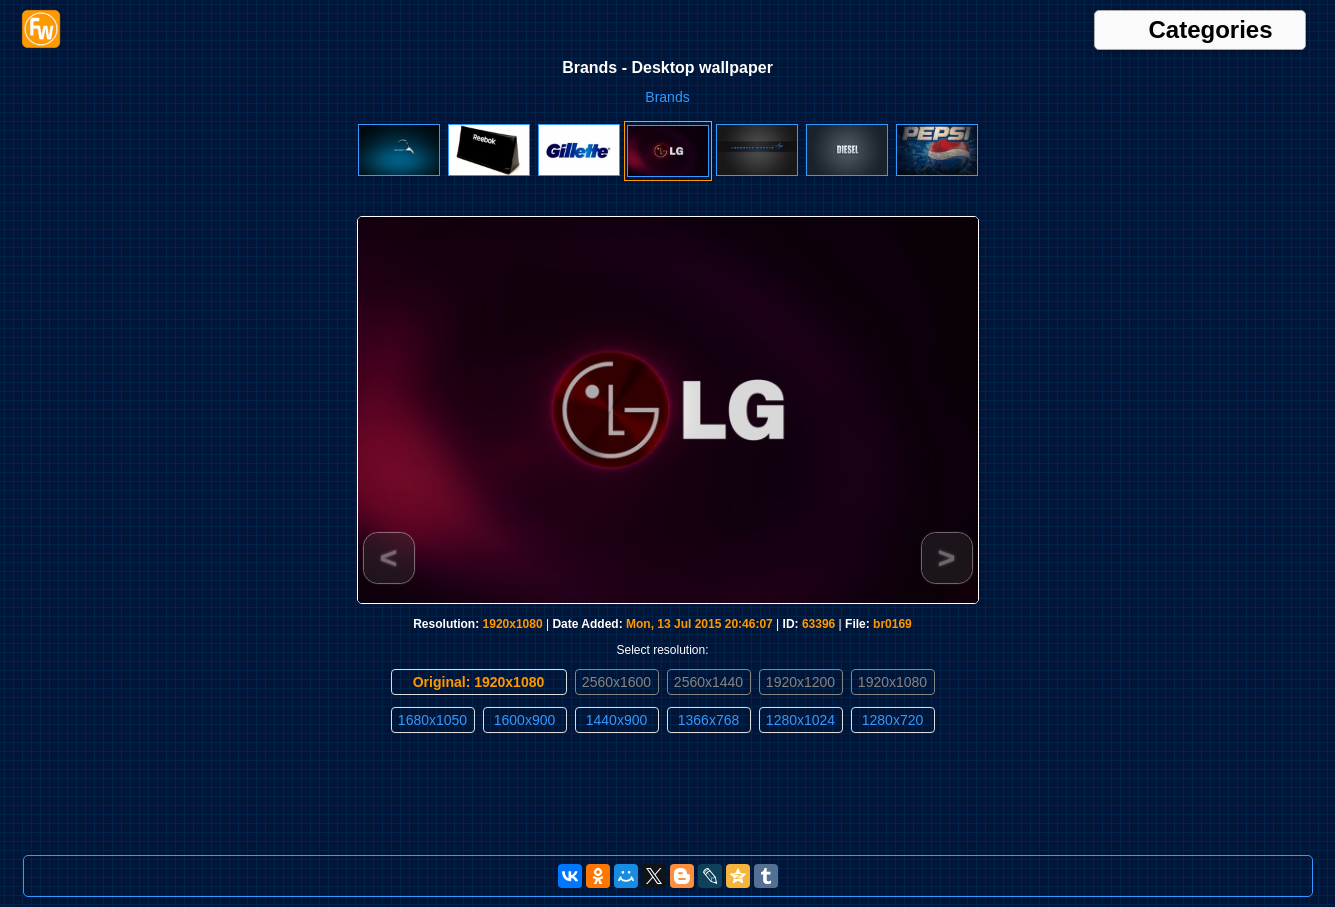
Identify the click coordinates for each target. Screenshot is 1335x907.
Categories (1211, 30)
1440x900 (617, 720)
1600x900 (525, 720)
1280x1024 (800, 720)
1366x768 (709, 720)
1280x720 (893, 720)
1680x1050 (432, 720)
